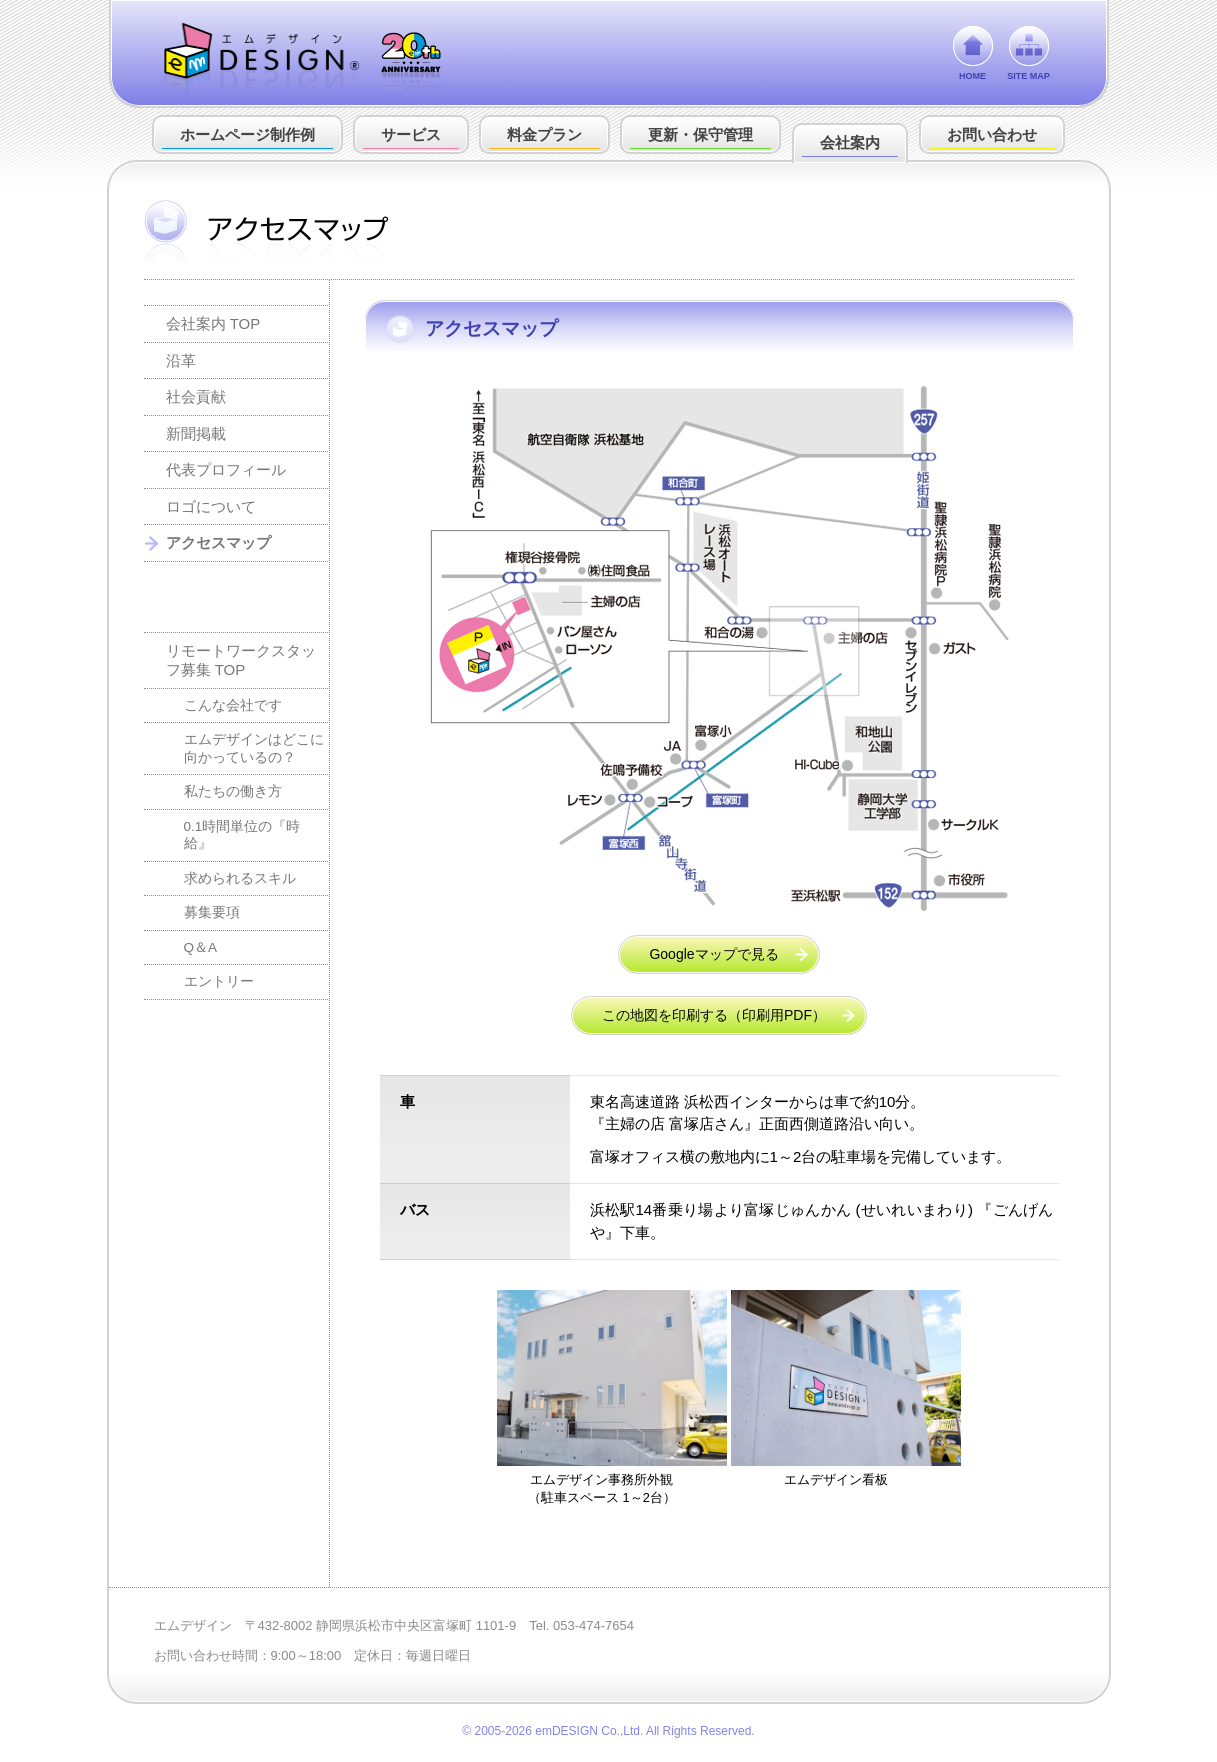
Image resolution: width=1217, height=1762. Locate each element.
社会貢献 (196, 396)
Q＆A (201, 947)
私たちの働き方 (233, 791)
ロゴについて (211, 506)
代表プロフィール (226, 469)
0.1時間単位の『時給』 (242, 835)
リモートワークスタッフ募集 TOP (241, 660)
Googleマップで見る (713, 954)
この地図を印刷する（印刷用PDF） (714, 1015)
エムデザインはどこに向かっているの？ (254, 748)
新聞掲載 (196, 433)
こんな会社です (233, 705)
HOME (972, 76)
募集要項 (212, 912)
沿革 (181, 360)
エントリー (219, 981)
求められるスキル (240, 878)
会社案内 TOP (213, 323)
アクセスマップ (218, 542)
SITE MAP (1028, 76)
